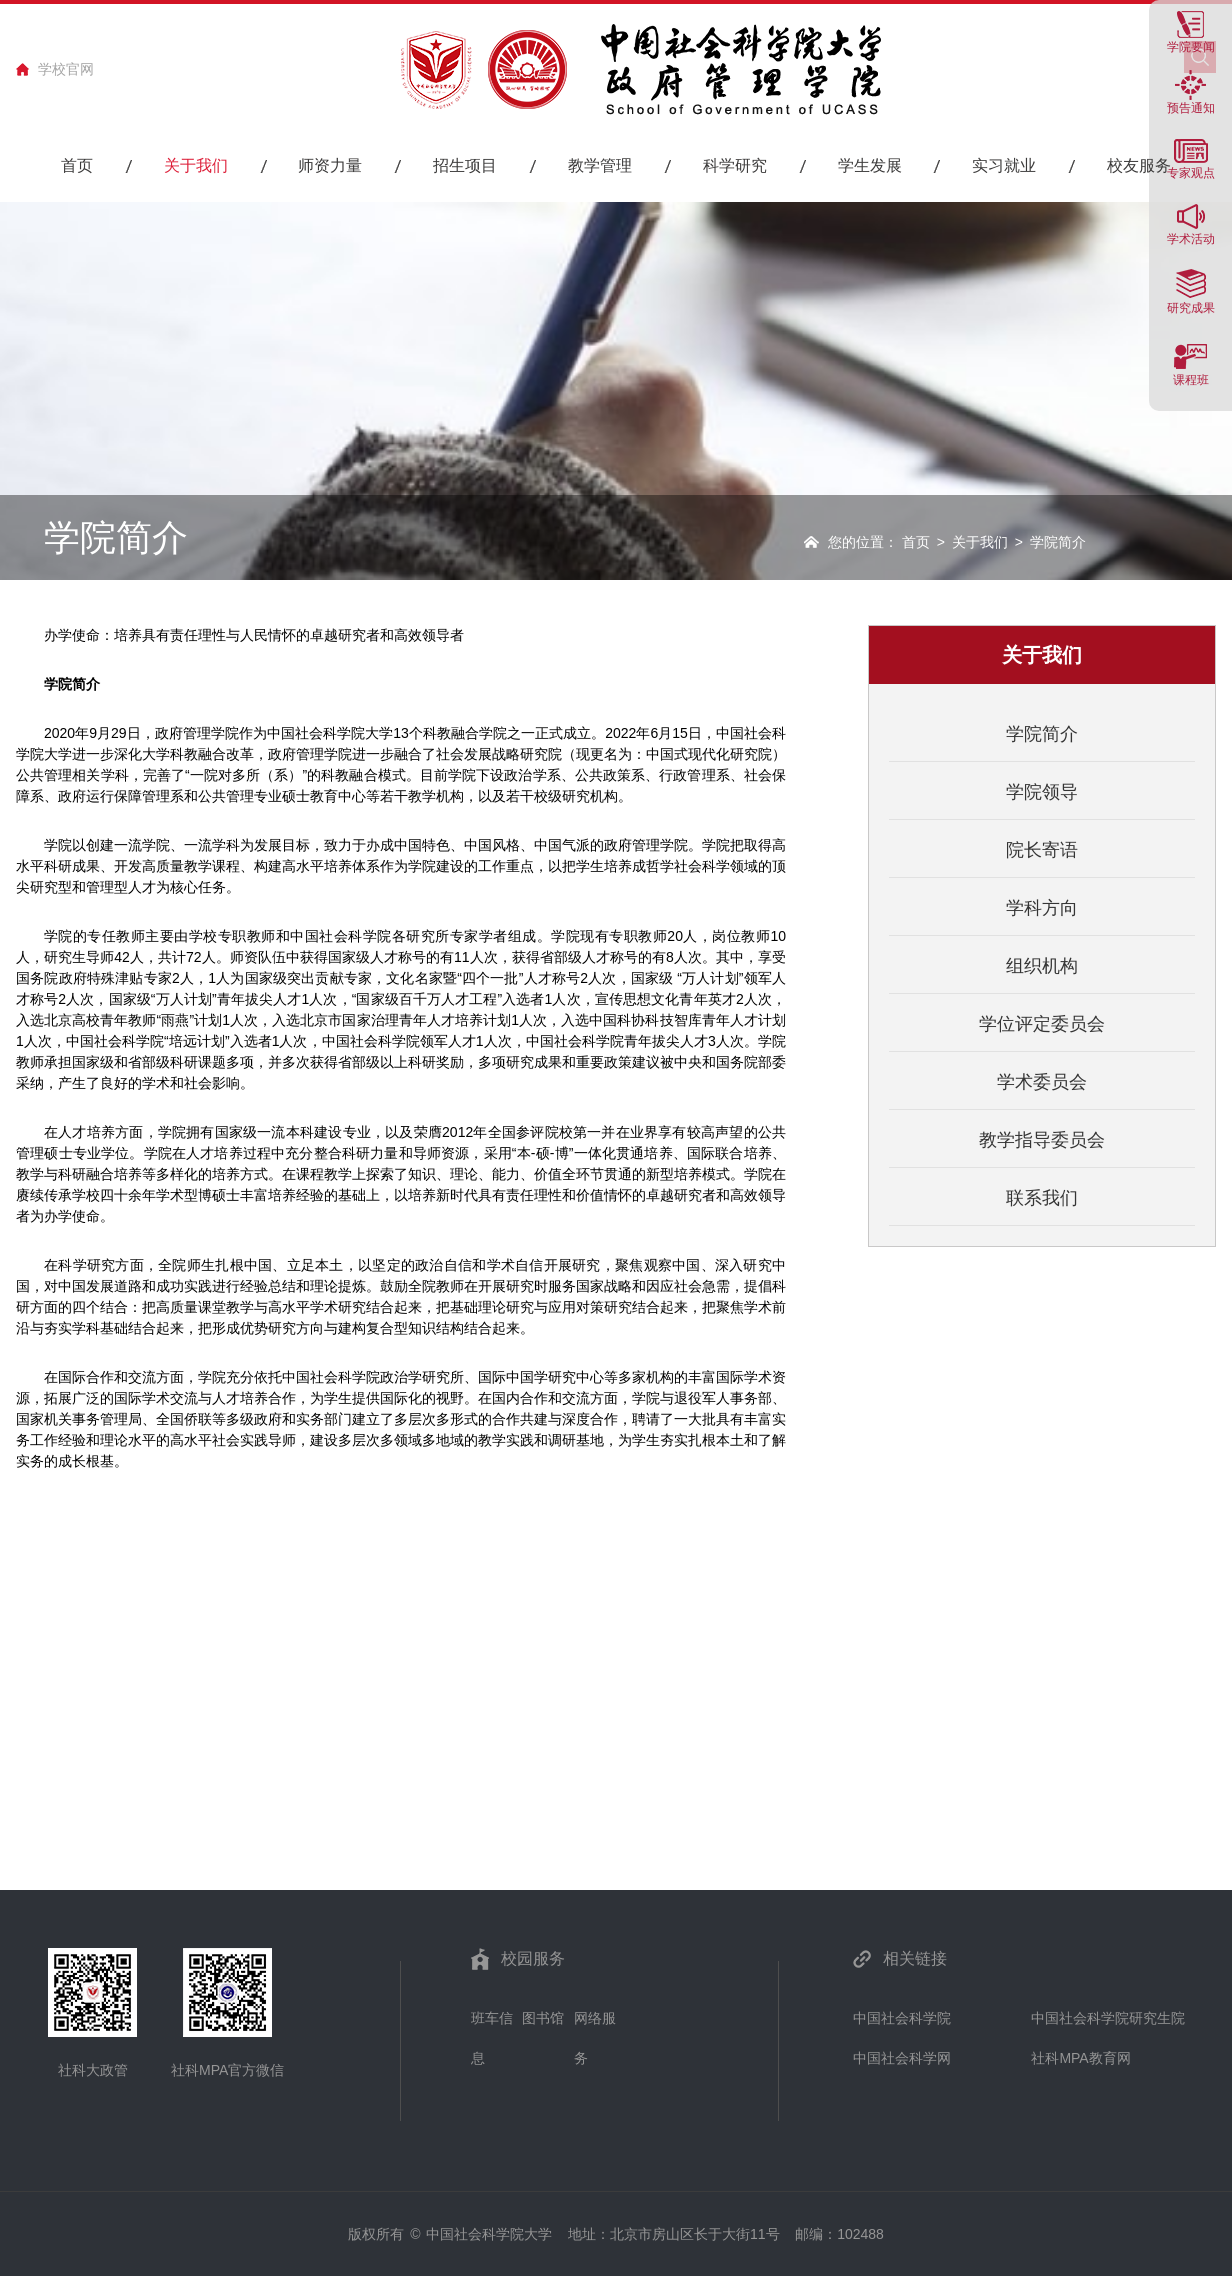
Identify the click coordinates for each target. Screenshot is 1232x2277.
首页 (916, 542)
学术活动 (1191, 238)
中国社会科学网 (902, 2058)
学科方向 (1042, 908)
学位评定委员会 (1042, 1024)
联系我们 (1042, 1198)
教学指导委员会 (1042, 1140)
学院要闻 (1191, 46)
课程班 (1191, 379)
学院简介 (1042, 734)
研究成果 (1191, 307)
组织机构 (1042, 966)
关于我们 (980, 542)
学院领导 (1042, 792)
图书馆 (543, 2018)
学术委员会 (1042, 1082)
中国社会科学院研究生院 (1108, 2018)
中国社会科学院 (902, 2018)
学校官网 (66, 69)
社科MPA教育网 (1080, 2058)
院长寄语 (1042, 850)
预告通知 (1191, 107)
